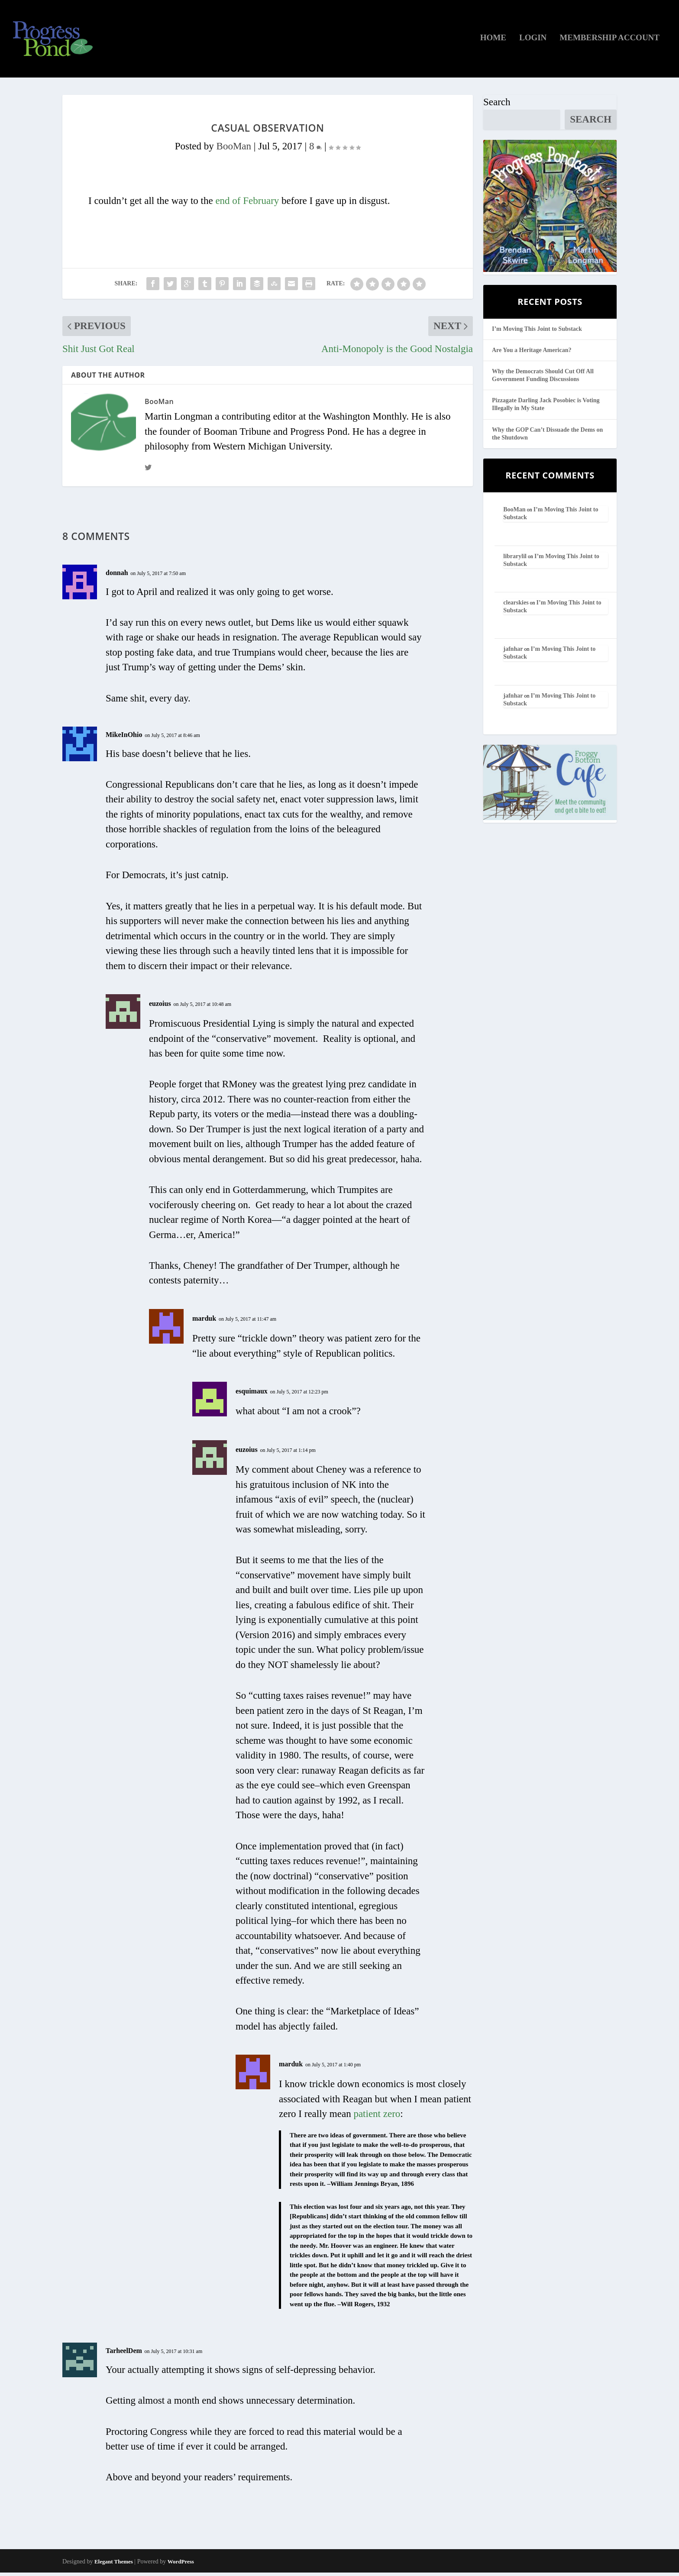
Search (497, 105)
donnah (117, 575)
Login (532, 41)
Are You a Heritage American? (532, 353)
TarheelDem (124, 2354)
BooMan (234, 149)
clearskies (515, 605)
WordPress (181, 2564)
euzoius (160, 1006)
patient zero (376, 2117)
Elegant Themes (113, 2564)
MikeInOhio (124, 737)
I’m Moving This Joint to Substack (537, 332)
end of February (247, 204)
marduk (204, 1321)
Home (493, 41)
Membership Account (609, 41)
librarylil (515, 559)
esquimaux (252, 1394)
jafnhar (513, 652)
